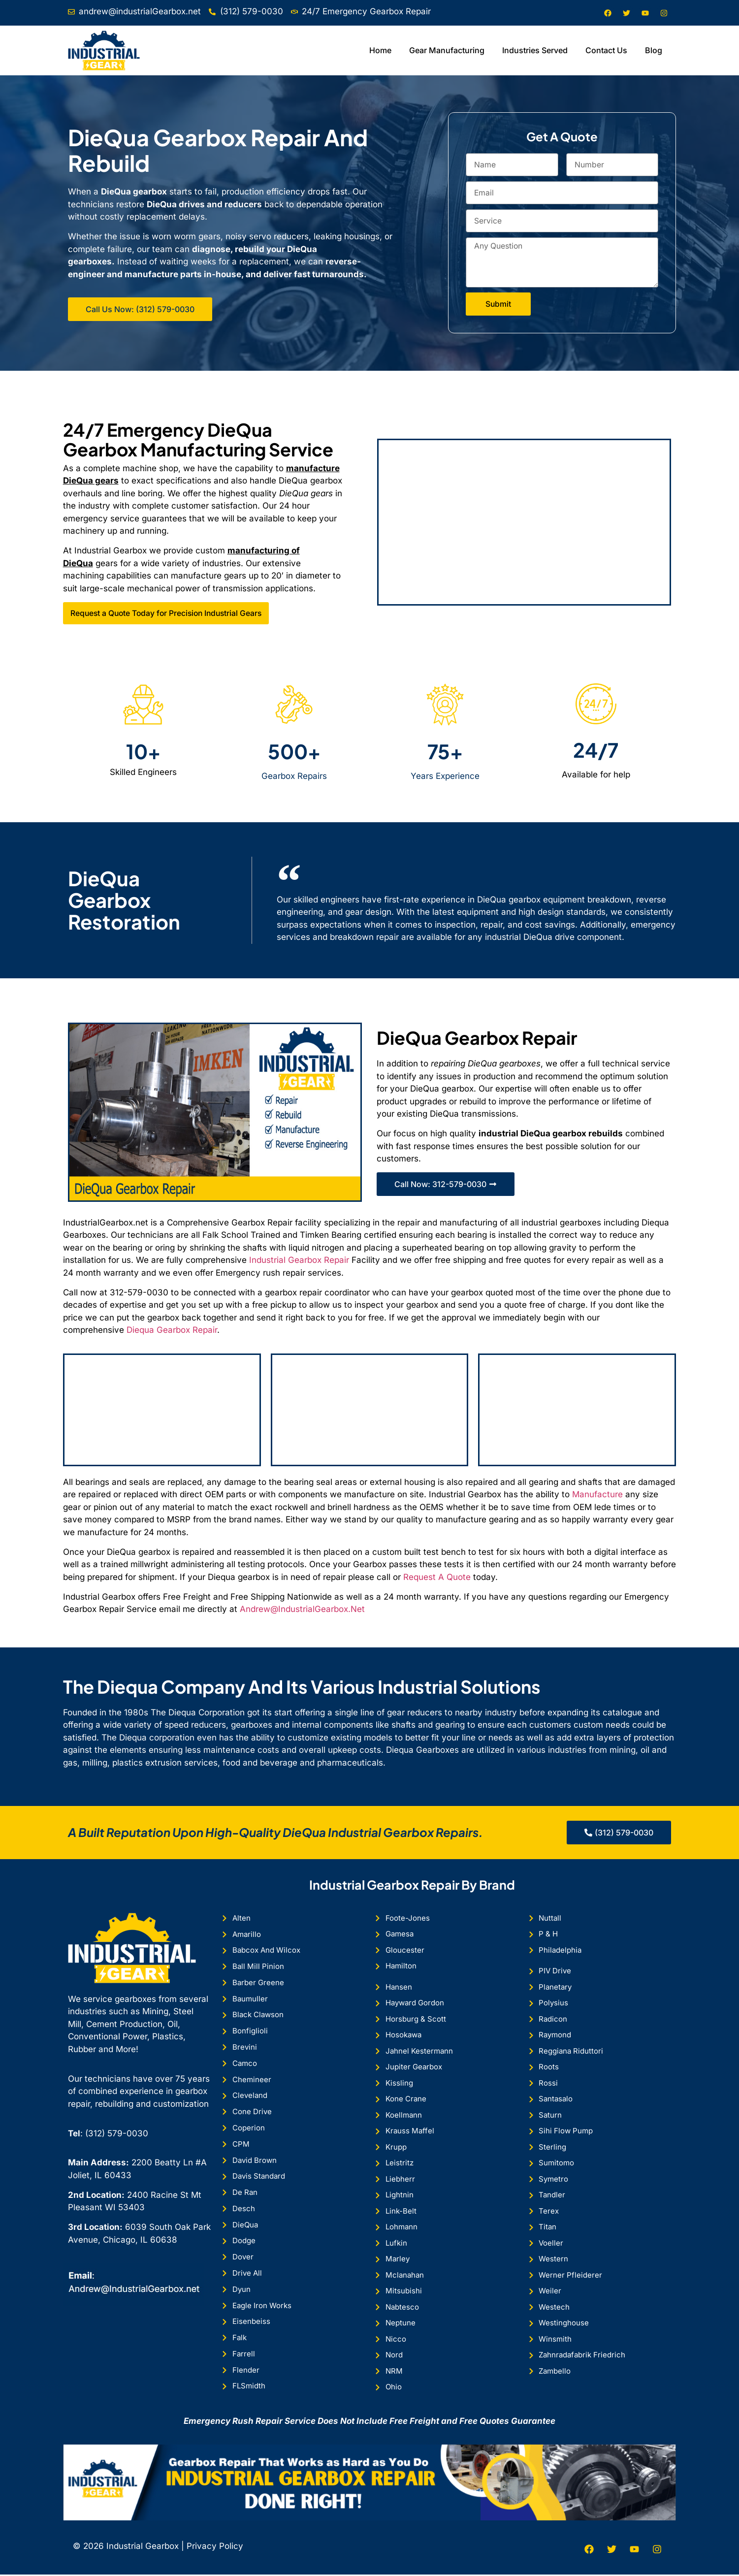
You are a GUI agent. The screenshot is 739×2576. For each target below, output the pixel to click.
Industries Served (535, 50)
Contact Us (606, 50)
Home (380, 50)
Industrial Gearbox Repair (299, 1261)
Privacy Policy (213, 2547)
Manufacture (597, 1495)
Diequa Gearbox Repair (172, 1330)
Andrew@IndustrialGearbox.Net (302, 1609)
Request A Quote (437, 1577)
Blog (653, 50)
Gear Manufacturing (446, 50)
